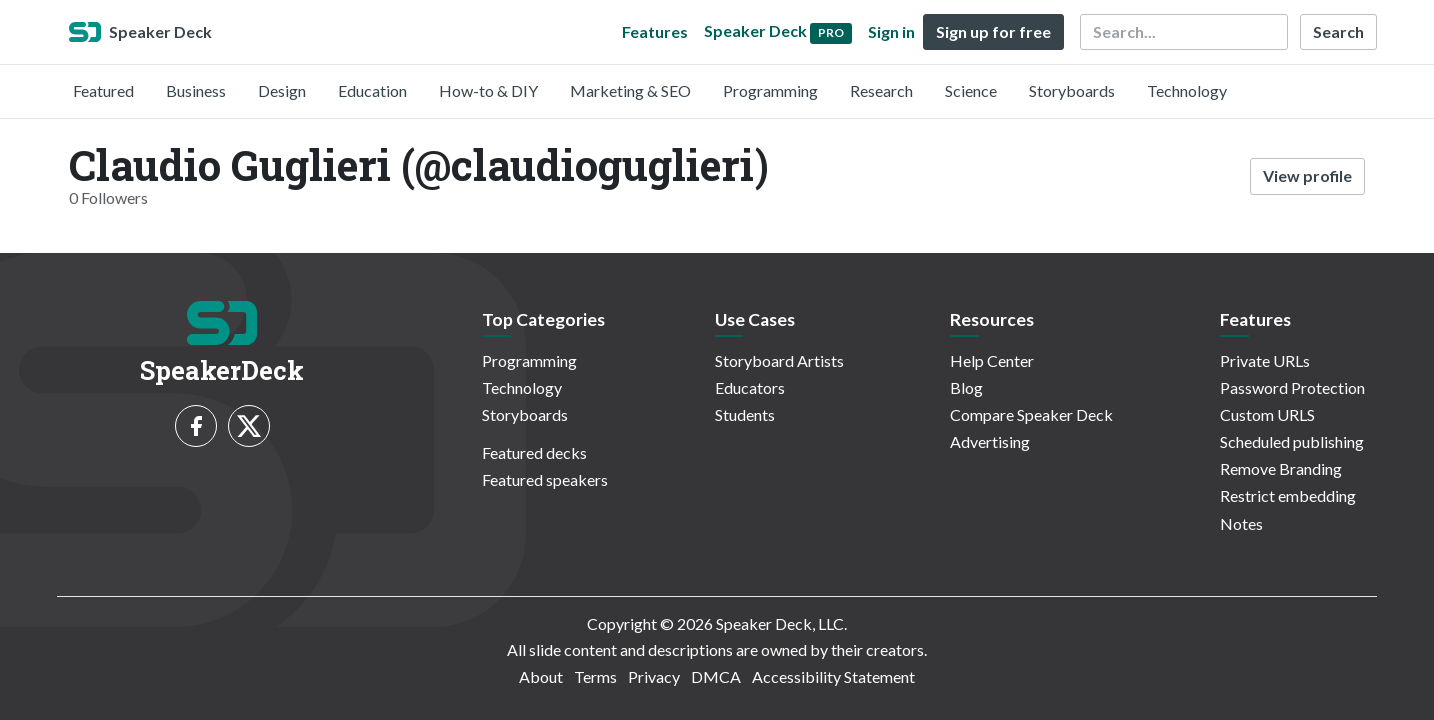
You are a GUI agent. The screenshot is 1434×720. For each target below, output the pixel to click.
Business (196, 90)
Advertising (990, 441)
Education (372, 90)
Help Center (992, 360)
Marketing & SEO (630, 90)
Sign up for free (993, 31)
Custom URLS (1267, 414)
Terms (595, 676)
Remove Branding (1281, 468)
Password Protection (1292, 387)
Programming (770, 90)
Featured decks (534, 452)
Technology (1187, 90)
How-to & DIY (488, 90)
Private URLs (1265, 360)
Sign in (891, 31)
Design (282, 90)
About (541, 676)
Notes (1241, 523)
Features (655, 31)
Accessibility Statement (833, 676)
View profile (1307, 175)
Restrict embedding (1288, 495)
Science (971, 90)
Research (881, 90)
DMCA (716, 676)
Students (745, 414)
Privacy (654, 676)
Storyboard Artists (779, 360)
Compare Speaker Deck (1031, 414)
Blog (966, 387)
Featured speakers (545, 479)
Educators (750, 387)
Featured (103, 90)
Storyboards (1072, 90)
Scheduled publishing (1292, 441)
